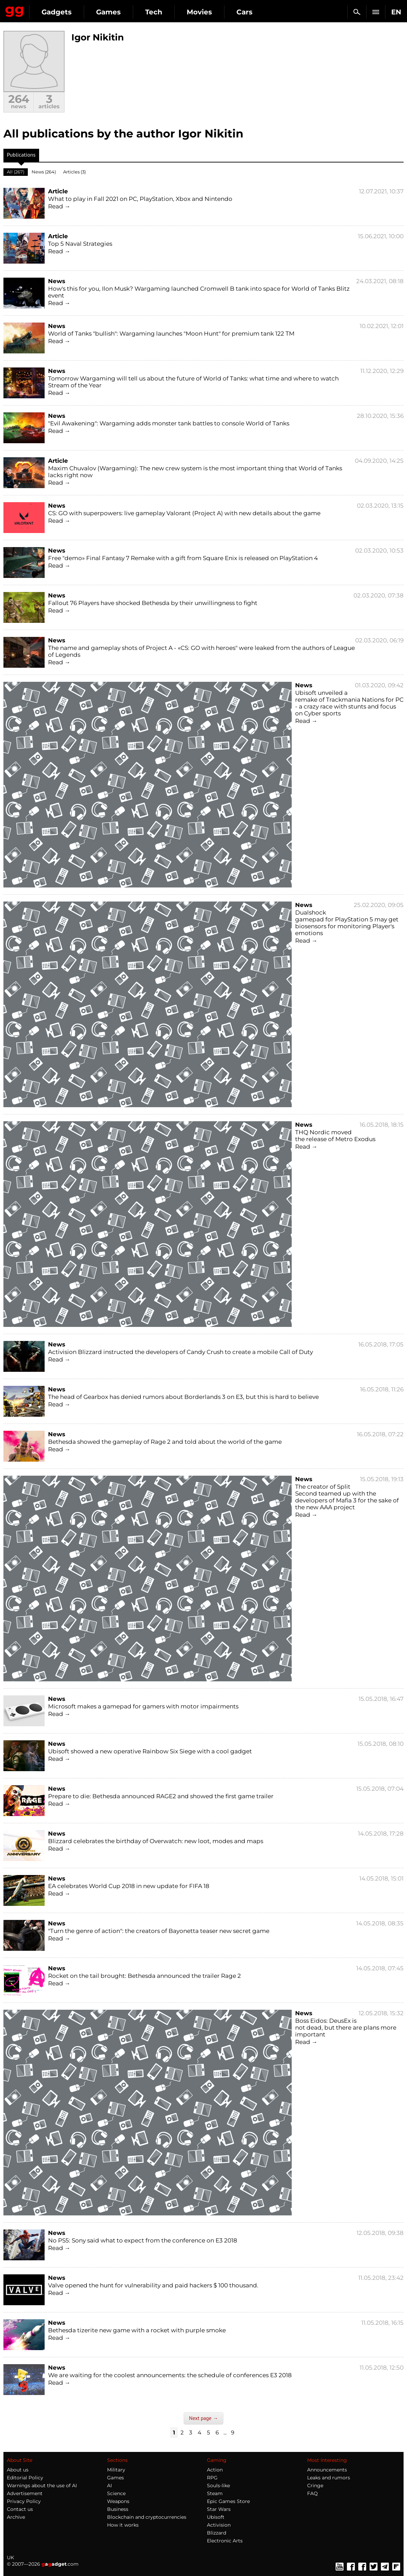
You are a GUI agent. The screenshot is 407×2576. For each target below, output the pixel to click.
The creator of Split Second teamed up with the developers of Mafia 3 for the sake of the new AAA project (347, 1497)
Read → (59, 206)
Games (108, 12)
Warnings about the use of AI (42, 2485)
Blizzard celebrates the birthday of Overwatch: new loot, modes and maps (155, 1841)
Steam (215, 2493)
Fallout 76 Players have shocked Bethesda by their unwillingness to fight (152, 603)
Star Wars (219, 2509)
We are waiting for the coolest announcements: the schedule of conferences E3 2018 (170, 2375)
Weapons (118, 2501)
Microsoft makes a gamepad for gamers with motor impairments (143, 1706)
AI (109, 2485)
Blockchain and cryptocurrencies (146, 2517)
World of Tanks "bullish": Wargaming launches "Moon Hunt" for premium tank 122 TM (171, 333)
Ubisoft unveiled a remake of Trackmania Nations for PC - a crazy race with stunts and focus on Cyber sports (349, 703)
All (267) (15, 171)
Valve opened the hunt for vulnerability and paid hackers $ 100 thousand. (153, 2285)
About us (17, 2470)
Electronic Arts (225, 2541)
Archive (16, 2517)
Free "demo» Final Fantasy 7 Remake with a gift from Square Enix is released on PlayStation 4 (183, 558)
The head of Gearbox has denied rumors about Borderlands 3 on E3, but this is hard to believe (183, 1396)
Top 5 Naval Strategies (80, 243)
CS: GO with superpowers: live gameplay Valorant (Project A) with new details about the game (184, 513)
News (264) (44, 171)
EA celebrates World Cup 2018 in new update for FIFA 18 (128, 1886)
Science (116, 2493)
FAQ (312, 2493)
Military (116, 2470)
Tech (153, 12)
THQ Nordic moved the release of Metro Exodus (335, 1135)
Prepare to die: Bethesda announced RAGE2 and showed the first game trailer (161, 1796)
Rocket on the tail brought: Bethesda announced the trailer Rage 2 (144, 1975)
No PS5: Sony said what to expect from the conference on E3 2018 (142, 2240)
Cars (244, 12)
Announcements (327, 2470)
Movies (199, 12)
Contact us (20, 2509)
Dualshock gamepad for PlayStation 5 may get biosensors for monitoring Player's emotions (346, 922)
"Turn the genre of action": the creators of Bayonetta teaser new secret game (158, 1930)
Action (215, 2470)
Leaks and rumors (328, 2478)
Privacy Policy (24, 2501)
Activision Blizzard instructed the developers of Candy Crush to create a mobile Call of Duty (180, 1352)
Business (117, 2509)
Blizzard (216, 2533)
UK (10, 2557)
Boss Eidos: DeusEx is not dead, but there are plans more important (345, 2027)
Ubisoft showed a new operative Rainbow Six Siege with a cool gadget (150, 1751)
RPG (212, 2478)
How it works (123, 2525)
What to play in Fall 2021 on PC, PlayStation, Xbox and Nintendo (140, 198)
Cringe (315, 2485)
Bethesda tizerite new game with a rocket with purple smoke (137, 2330)
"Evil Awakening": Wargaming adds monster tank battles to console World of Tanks (168, 423)
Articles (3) (74, 171)
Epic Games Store (228, 2501)
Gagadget (14, 10)
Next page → (203, 2418)
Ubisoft (215, 2517)
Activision (219, 2525)
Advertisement (25, 2493)
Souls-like (218, 2485)
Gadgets (57, 12)
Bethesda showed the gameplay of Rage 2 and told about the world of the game (165, 1441)
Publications (21, 156)
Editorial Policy (25, 2478)
